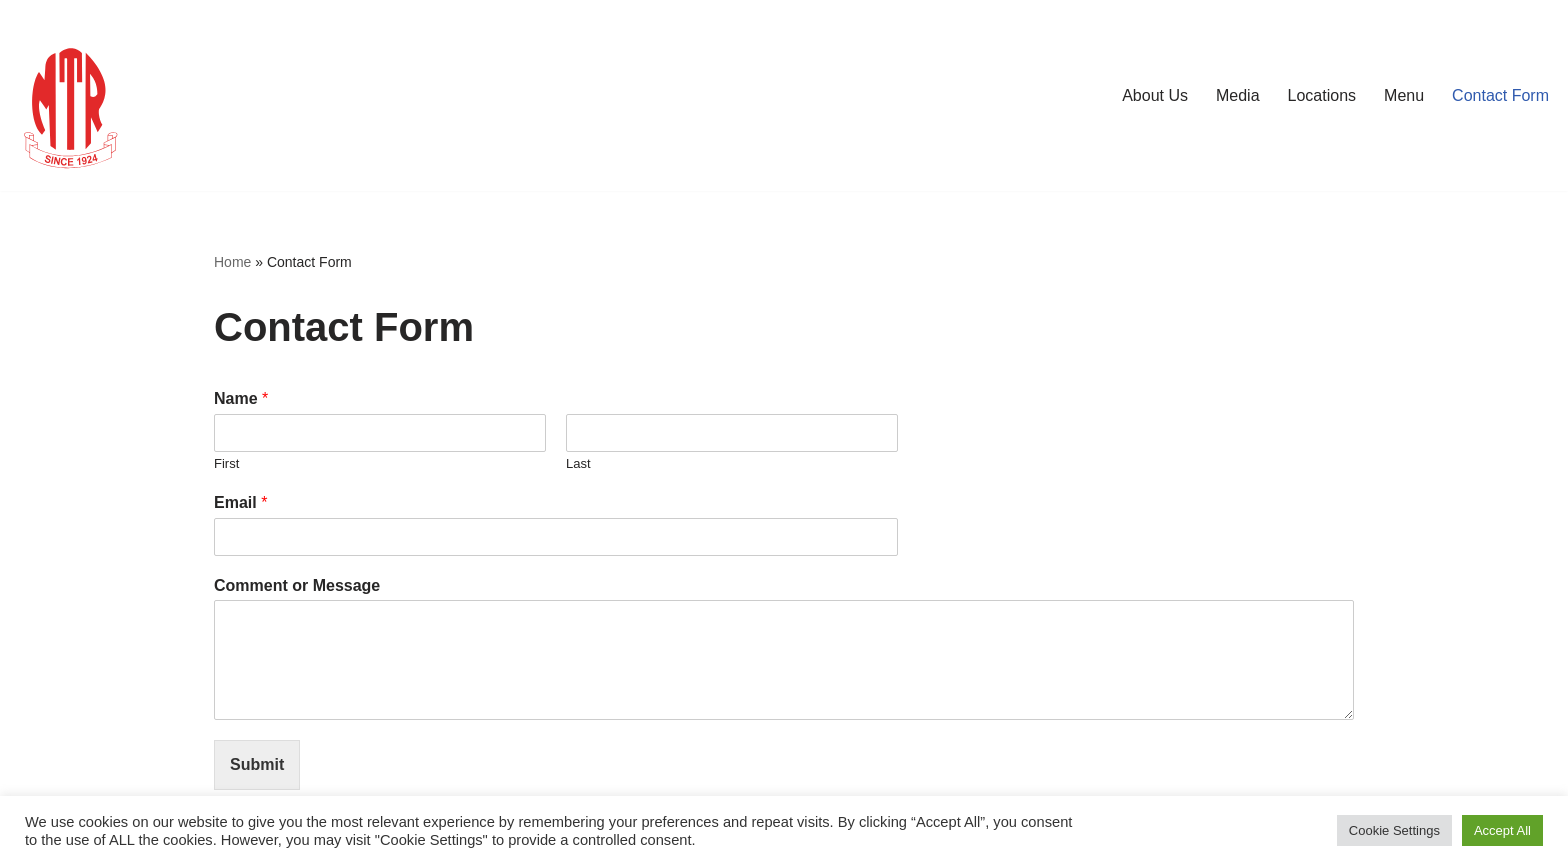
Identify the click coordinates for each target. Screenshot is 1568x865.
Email (240, 502)
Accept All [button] (1502, 830)
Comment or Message (297, 585)
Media (1238, 95)
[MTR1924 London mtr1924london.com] (75, 95)
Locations (1322, 95)
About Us (1155, 95)
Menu (1404, 95)
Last (578, 463)
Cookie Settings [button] (1394, 830)
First (226, 463)
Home (232, 262)
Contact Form (1500, 95)
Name (241, 398)
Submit (257, 764)
